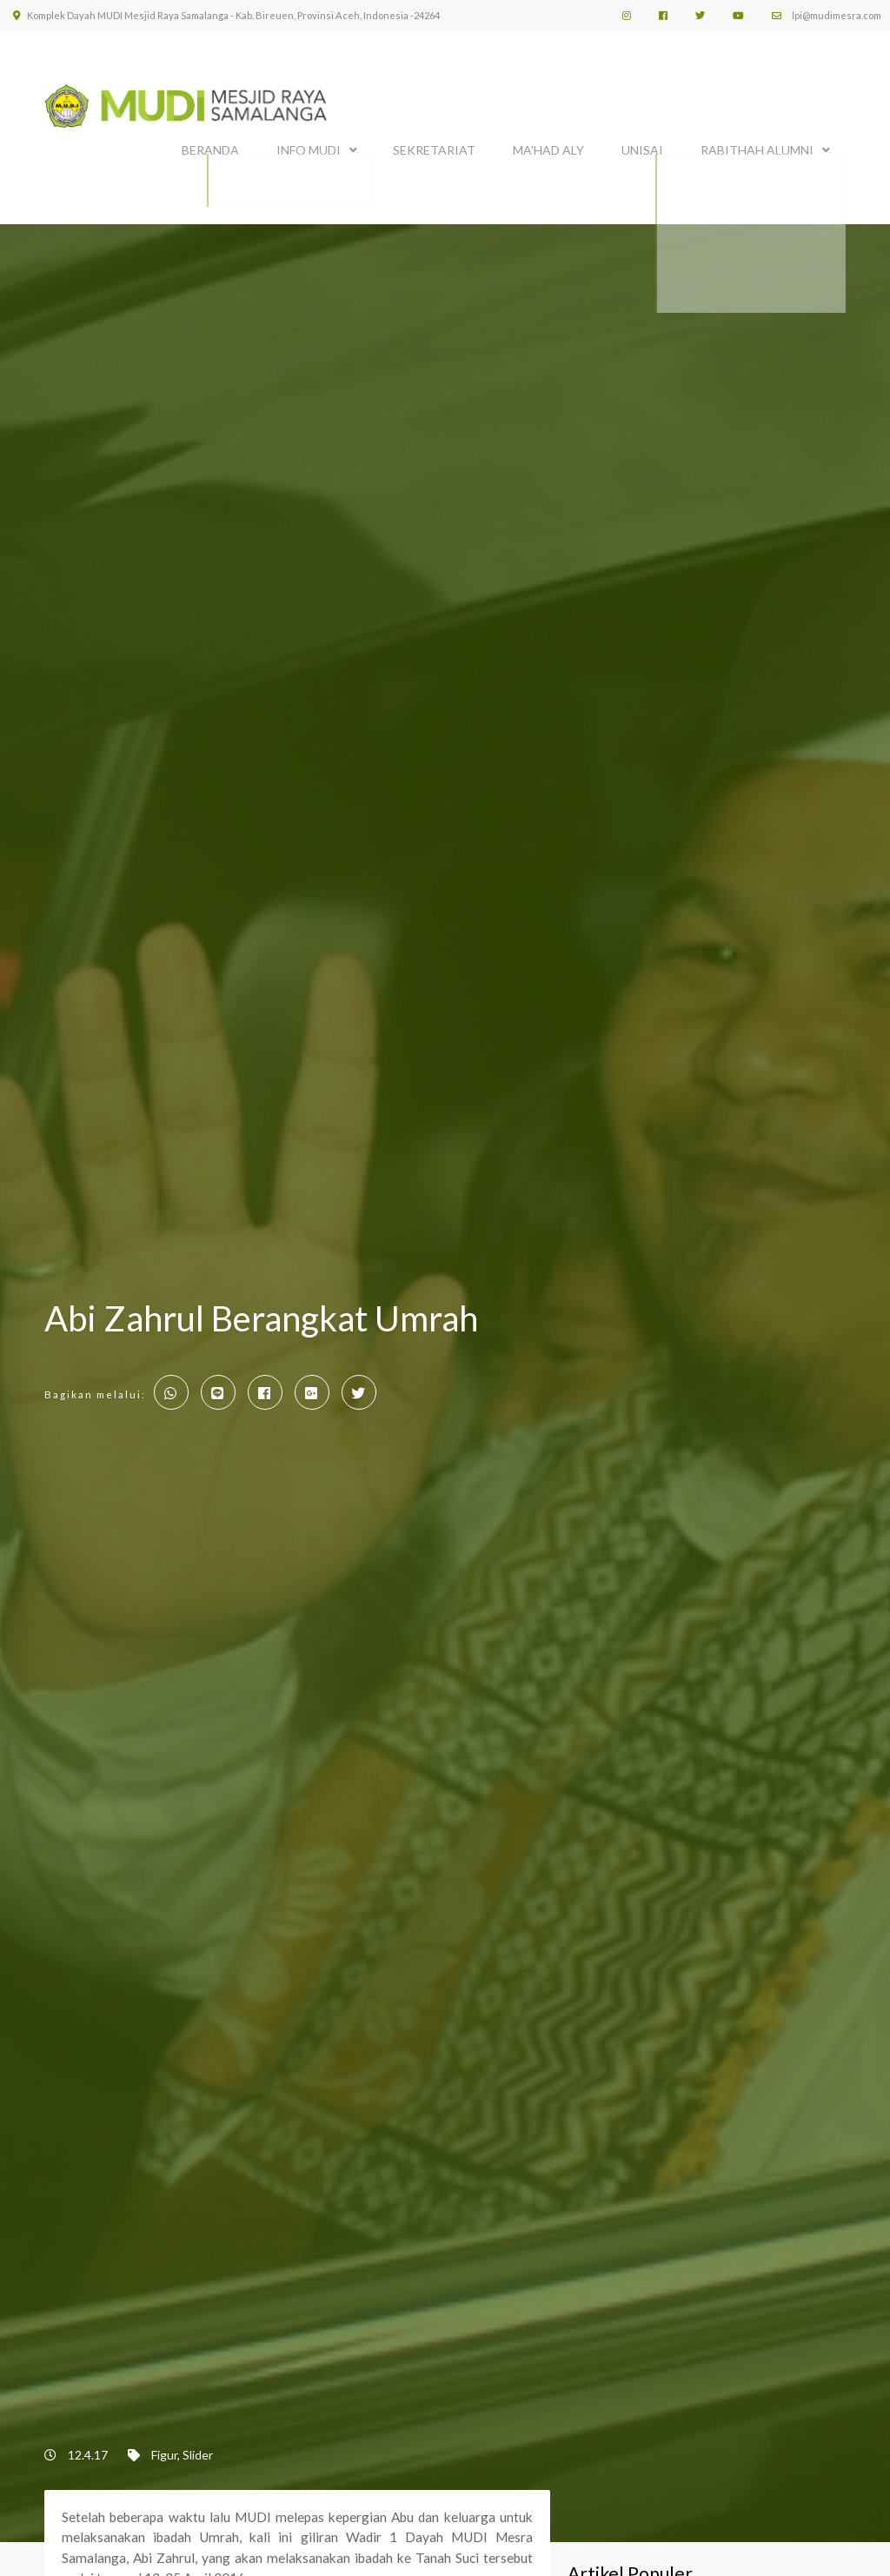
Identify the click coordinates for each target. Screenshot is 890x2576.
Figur (164, 2446)
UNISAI (642, 145)
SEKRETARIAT (434, 145)
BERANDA (210, 145)
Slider (198, 2446)
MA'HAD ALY (548, 145)
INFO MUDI (308, 145)
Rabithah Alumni (757, 145)
